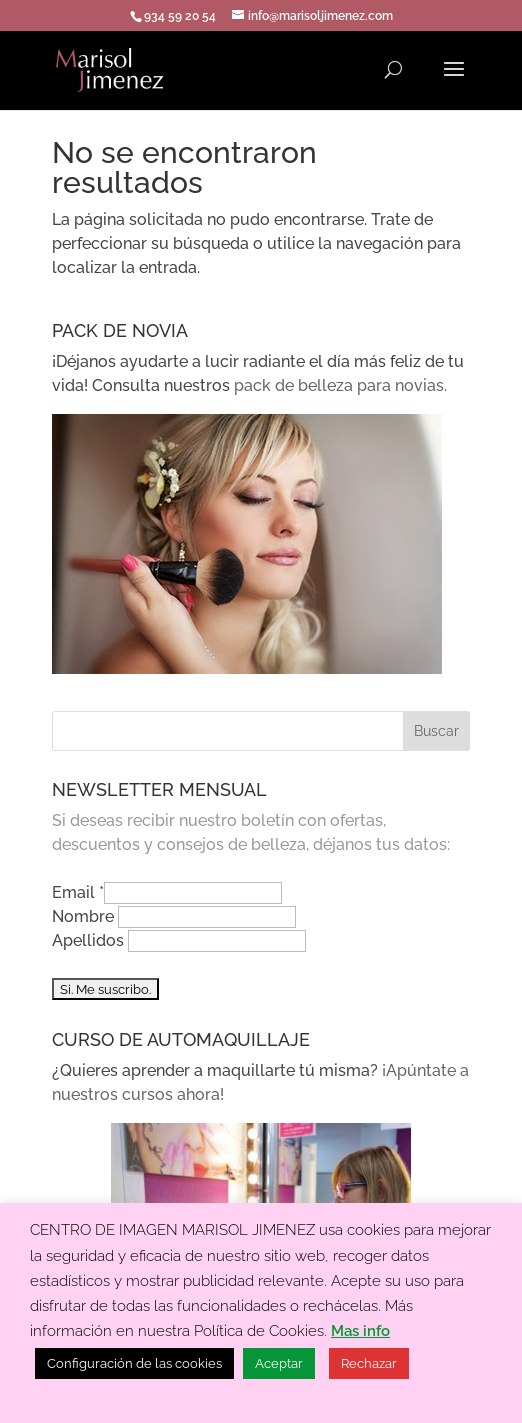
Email (78, 892)
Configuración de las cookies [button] (134, 1363)
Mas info (360, 1331)
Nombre (85, 916)
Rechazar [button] (369, 1363)
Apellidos (90, 940)
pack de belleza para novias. (340, 385)
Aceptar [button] (279, 1363)
